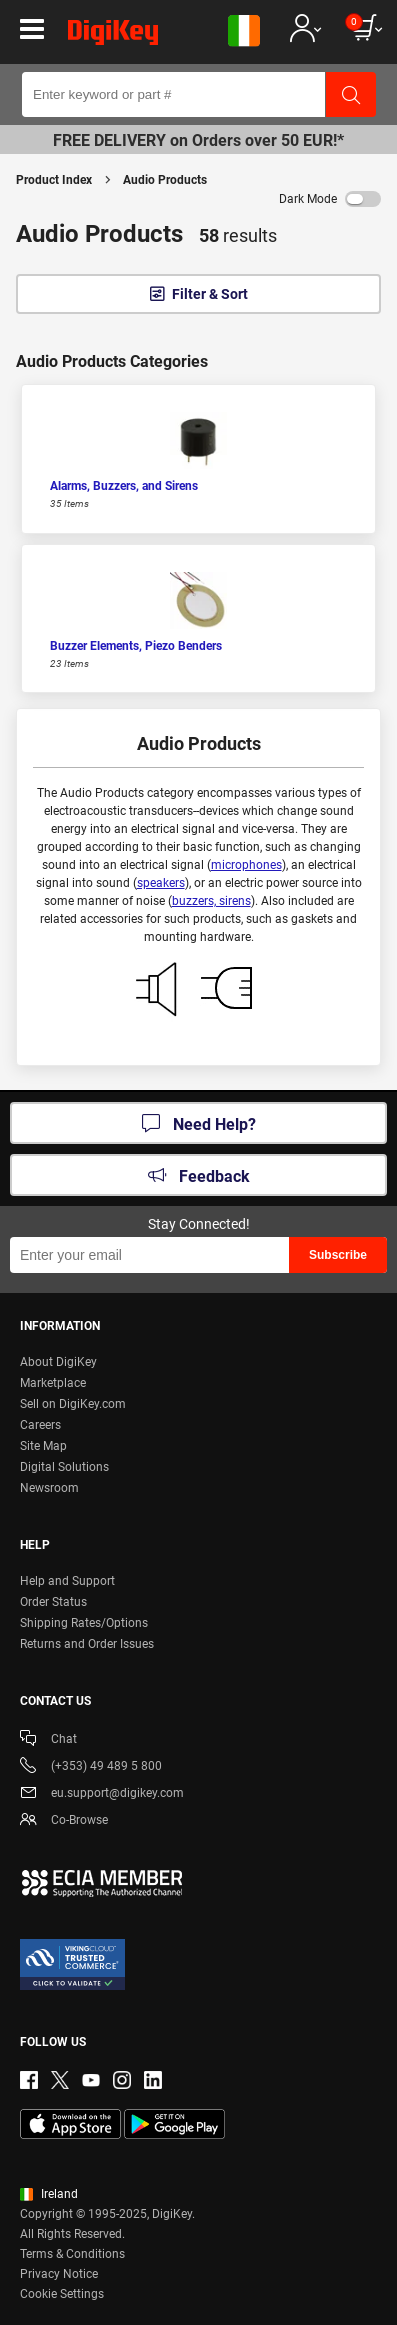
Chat (48, 1740)
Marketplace (53, 1383)
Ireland (49, 2194)
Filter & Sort (210, 294)
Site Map (43, 1446)
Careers (40, 1425)
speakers (161, 883)
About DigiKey (58, 1362)
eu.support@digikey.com (102, 1794)
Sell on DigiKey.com (73, 1404)
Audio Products (165, 180)
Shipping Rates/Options (84, 1623)
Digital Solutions (64, 1467)
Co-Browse (64, 1821)
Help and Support (67, 1581)
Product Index (54, 180)
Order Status (53, 1602)
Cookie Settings (62, 2294)
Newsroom (49, 1488)
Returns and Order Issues (87, 1644)
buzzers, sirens (211, 901)
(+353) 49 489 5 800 (91, 1767)
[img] (113, 36)
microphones (246, 865)
